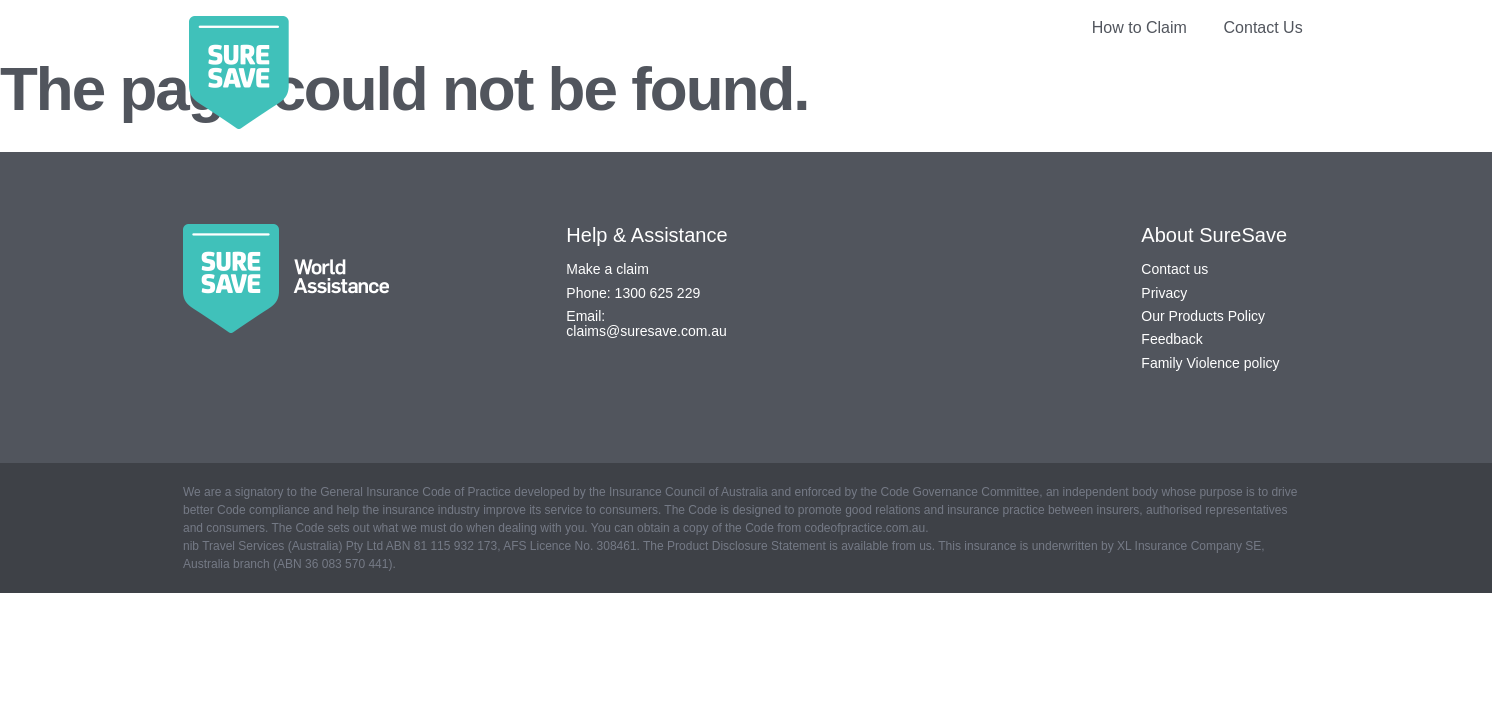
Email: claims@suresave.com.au (646, 323)
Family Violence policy (1210, 363)
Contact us (1174, 269)
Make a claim (607, 269)
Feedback (1171, 339)
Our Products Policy (1203, 316)
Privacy (1164, 293)
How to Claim (1139, 27)
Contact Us (1263, 27)
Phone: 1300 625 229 (633, 293)
